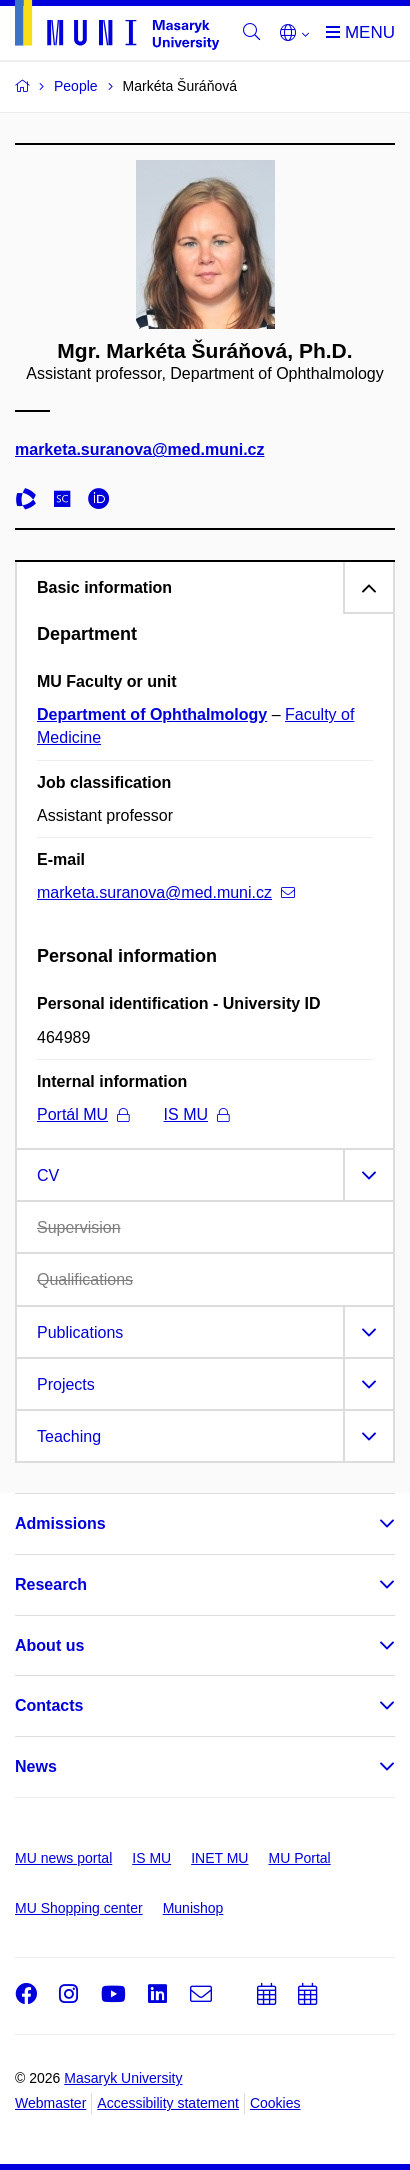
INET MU (219, 1858)
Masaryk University (123, 2078)
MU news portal (63, 1858)
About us (49, 1645)
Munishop (193, 1908)
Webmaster (50, 2103)
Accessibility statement (168, 2103)
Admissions (60, 1523)
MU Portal (299, 1858)
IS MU (196, 1114)
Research (51, 1584)
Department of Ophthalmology (152, 714)
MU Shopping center (79, 1908)
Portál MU (83, 1114)
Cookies (275, 2103)
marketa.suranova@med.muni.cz (139, 449)
